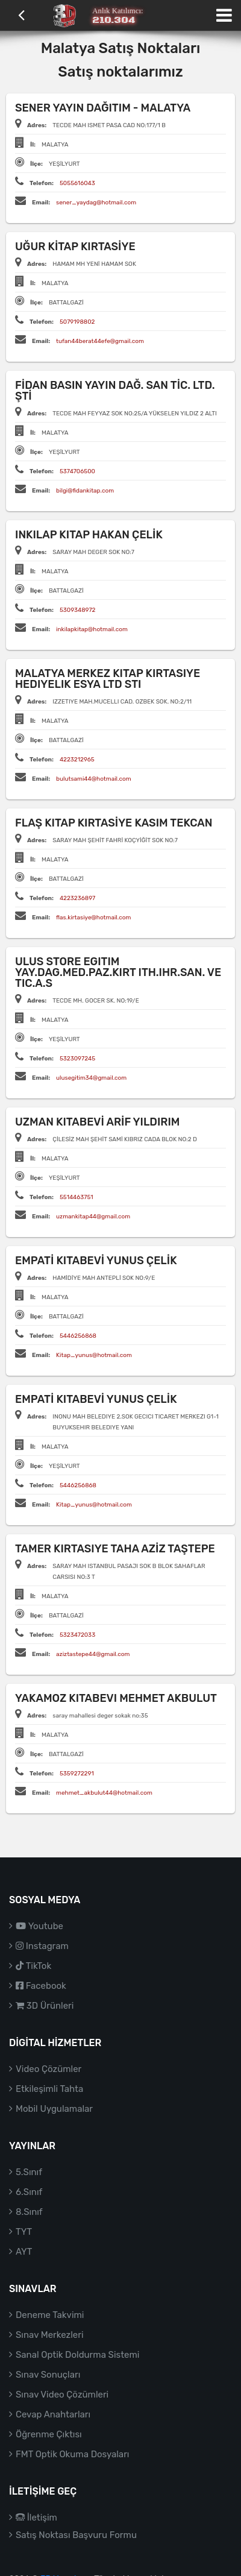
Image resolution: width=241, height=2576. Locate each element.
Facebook (41, 1985)
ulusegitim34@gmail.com (91, 1078)
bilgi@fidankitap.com (85, 490)
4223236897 (77, 898)
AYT (24, 2251)
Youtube (39, 1926)
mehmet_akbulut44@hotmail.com (104, 1793)
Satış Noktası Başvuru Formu (76, 2535)
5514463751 (76, 1197)
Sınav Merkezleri (50, 2334)
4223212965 (77, 759)
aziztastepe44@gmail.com (93, 1654)
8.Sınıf (29, 2211)
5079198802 (77, 322)
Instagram (42, 1946)
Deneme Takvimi (50, 2315)
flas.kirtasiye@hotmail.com (93, 917)
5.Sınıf (29, 2172)
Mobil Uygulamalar (54, 2108)
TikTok (33, 1965)
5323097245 (77, 1058)
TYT (24, 2231)
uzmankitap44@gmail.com (93, 1216)
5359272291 (77, 1773)
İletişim (36, 2517)
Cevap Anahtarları (53, 2414)
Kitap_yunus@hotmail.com (94, 1355)
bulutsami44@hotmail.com (93, 779)
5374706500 (77, 471)
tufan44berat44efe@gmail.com (100, 341)
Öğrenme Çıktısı (49, 2434)
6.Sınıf (29, 2192)
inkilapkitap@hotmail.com (92, 629)
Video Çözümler (48, 2069)
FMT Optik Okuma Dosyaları (72, 2454)
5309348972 (78, 610)
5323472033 (77, 1635)
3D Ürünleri (45, 2005)
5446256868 (78, 1336)
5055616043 (77, 183)
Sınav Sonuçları (48, 2374)
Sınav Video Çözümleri (62, 2394)
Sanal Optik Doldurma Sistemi (77, 2354)
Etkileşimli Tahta (49, 2088)
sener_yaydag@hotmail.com (96, 202)
